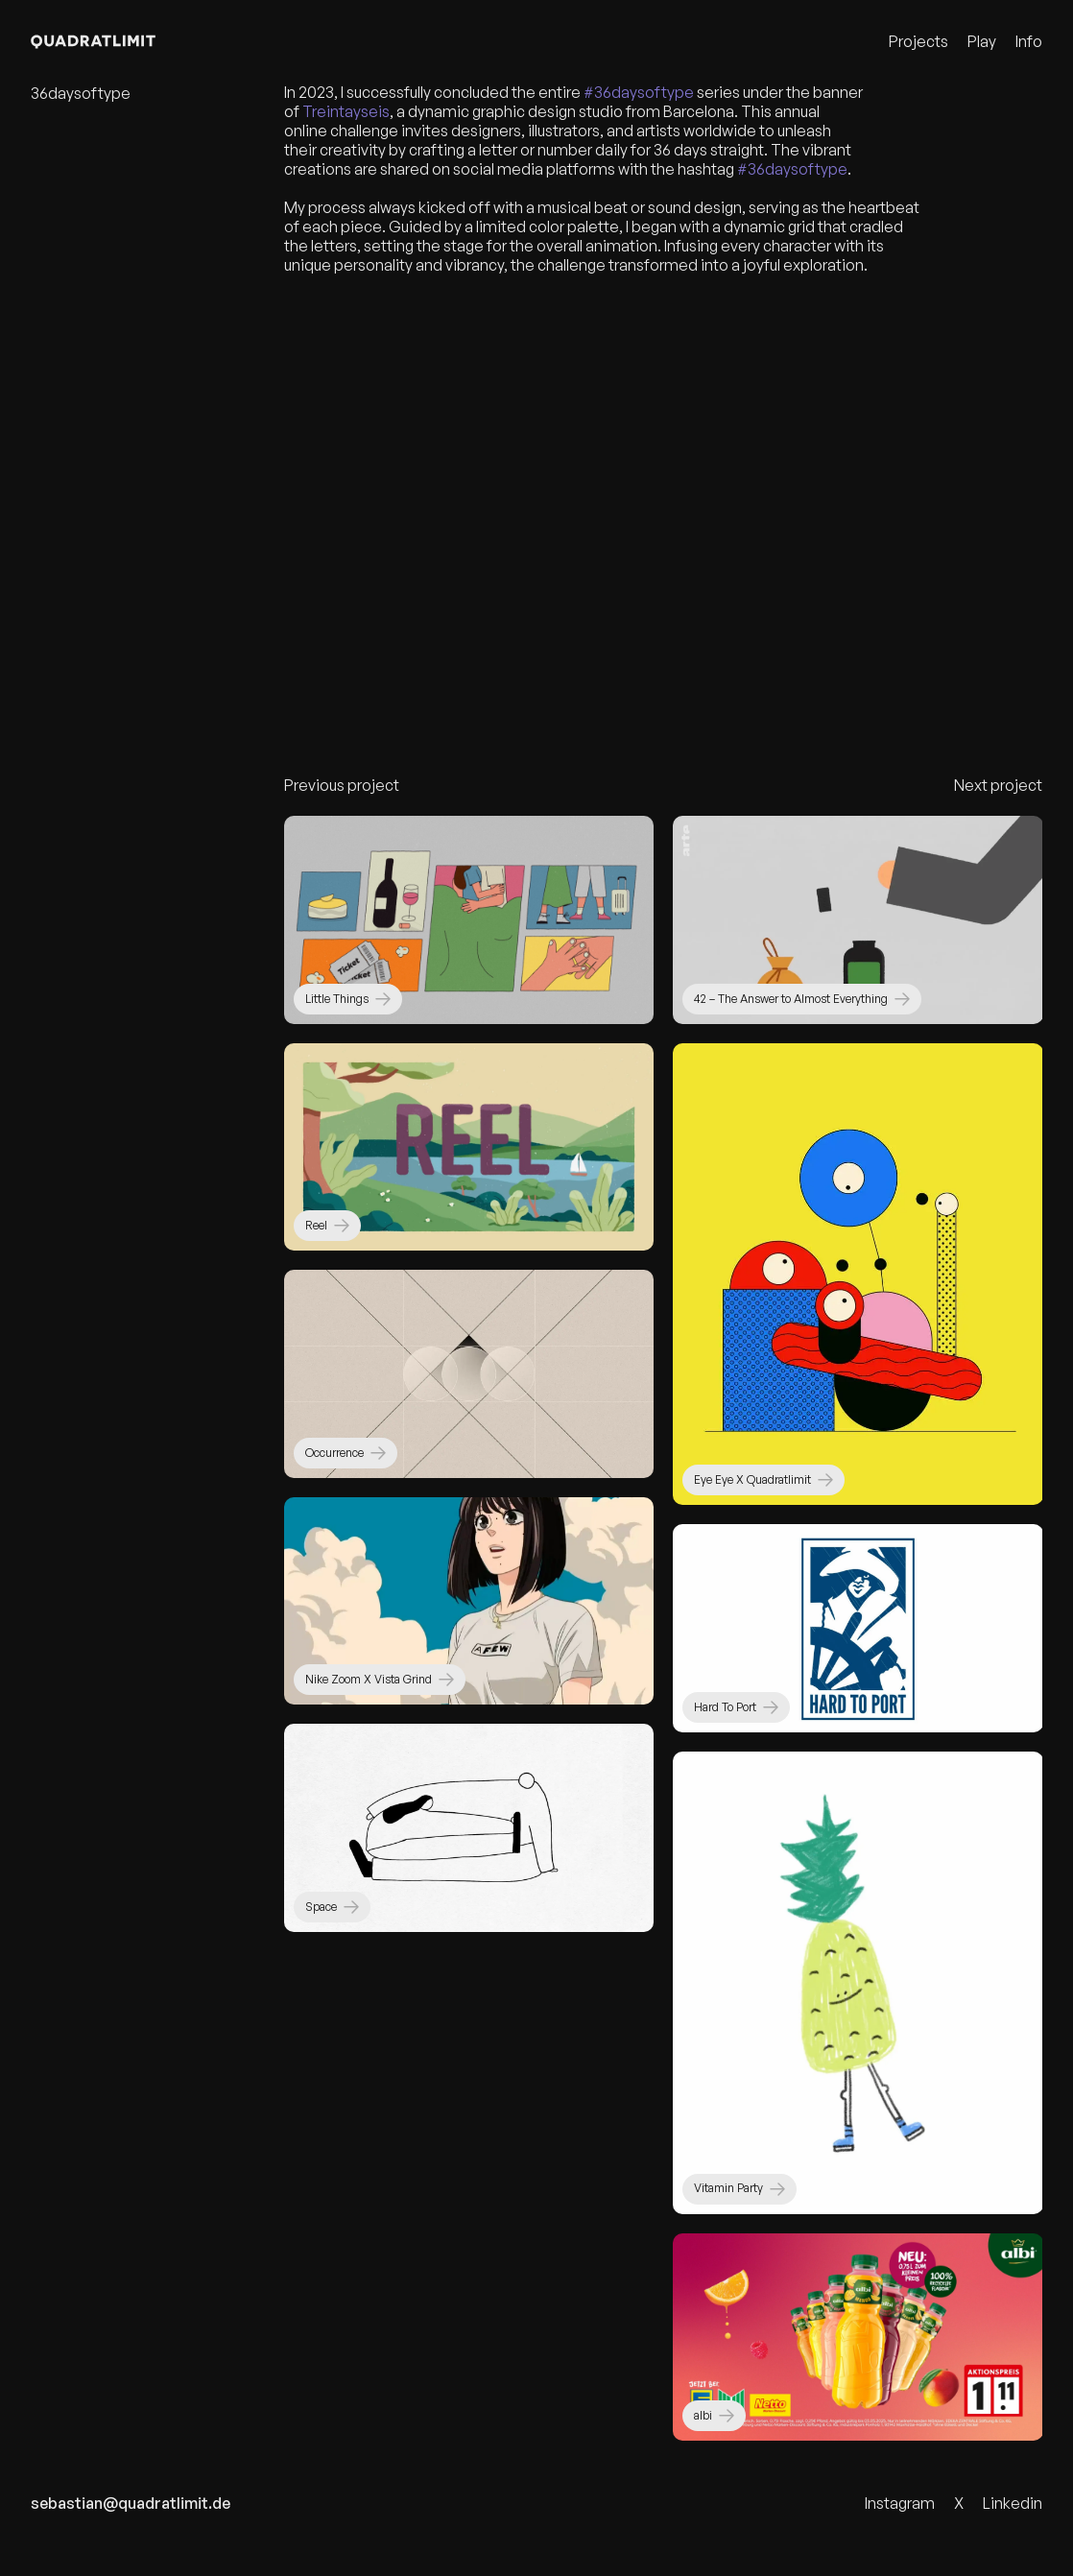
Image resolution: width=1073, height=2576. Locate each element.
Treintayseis (346, 119)
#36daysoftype (639, 99)
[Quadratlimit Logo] (114, 42)
